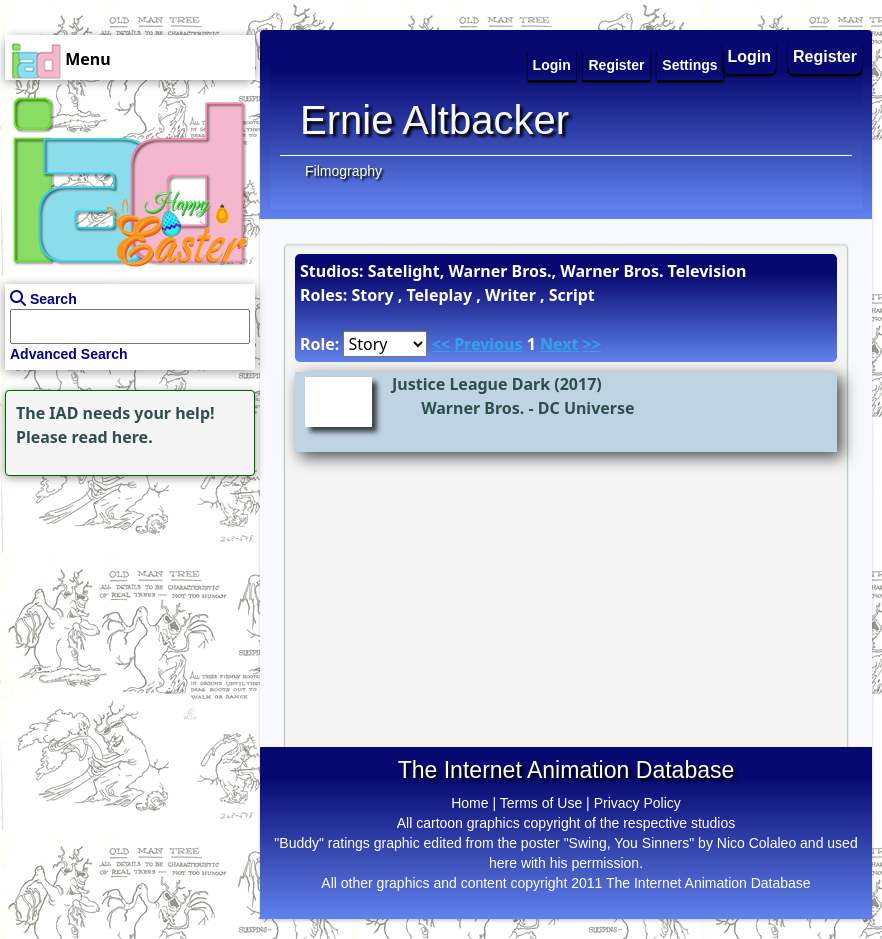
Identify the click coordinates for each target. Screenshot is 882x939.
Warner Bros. (472, 408)
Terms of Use (541, 803)
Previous (488, 344)
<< (441, 344)
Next (559, 344)
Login (750, 56)
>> (592, 344)
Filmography (343, 171)
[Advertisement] (125, 606)
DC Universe (586, 408)
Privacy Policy (637, 803)
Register (825, 56)
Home (469, 803)
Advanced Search (69, 354)
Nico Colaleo (756, 843)
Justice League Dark (471, 384)
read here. (112, 437)
